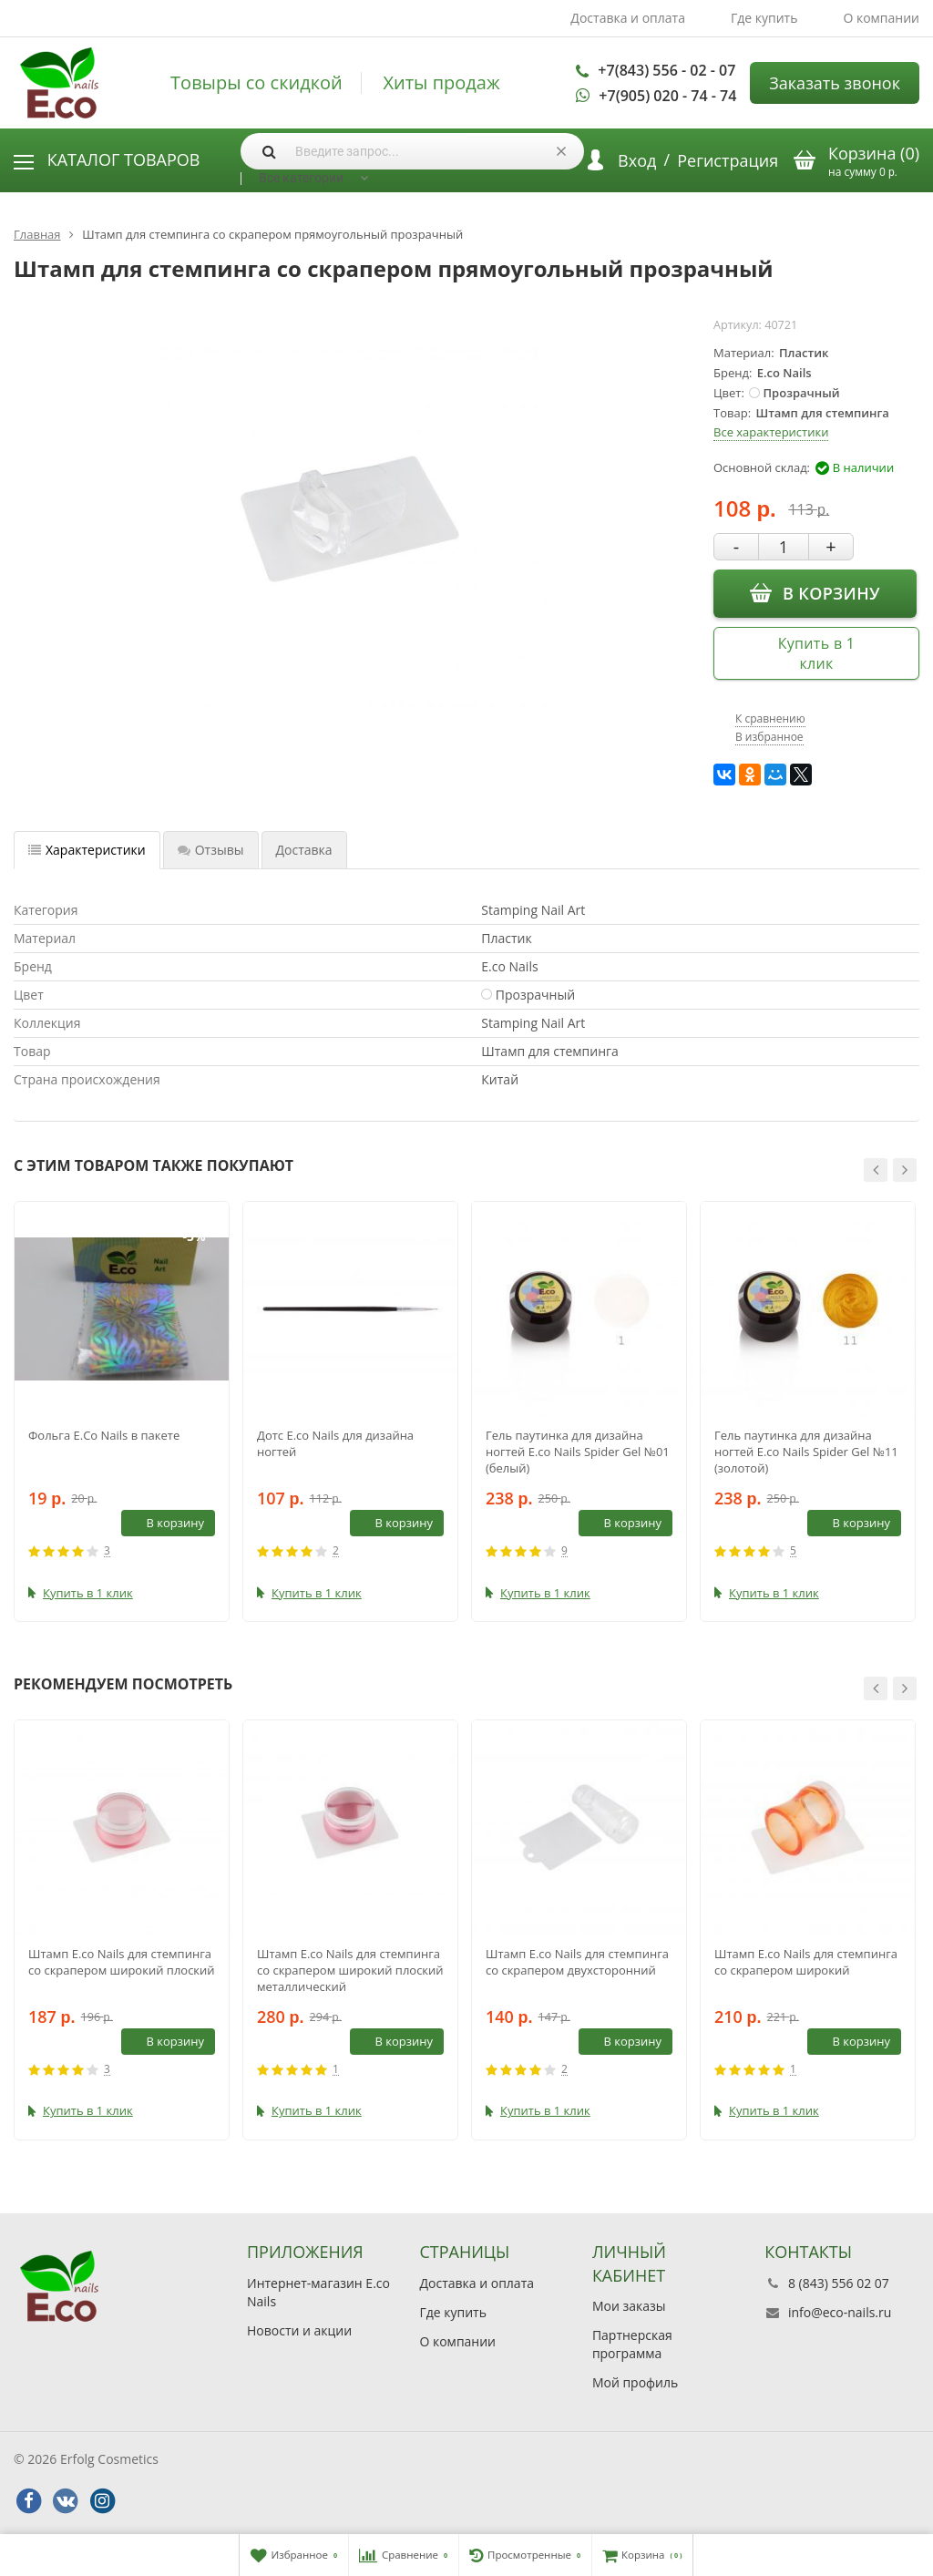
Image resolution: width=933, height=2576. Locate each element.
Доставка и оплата (627, 17)
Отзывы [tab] (211, 849)
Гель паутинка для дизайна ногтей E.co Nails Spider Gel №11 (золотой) (806, 1451)
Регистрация (727, 160)
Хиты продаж (441, 83)
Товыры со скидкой (256, 83)
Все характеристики (770, 432)
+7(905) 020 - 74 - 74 (667, 96)
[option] (121, 1411)
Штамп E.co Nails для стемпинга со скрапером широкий (805, 1961)
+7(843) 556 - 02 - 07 (666, 70)
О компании (881, 17)
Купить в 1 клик (817, 653)
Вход (637, 160)
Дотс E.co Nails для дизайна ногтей (335, 1443)
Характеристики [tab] (87, 849)
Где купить (764, 17)
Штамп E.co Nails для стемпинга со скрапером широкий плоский (121, 1961)
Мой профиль (635, 2382)
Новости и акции (299, 2330)
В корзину (815, 592)
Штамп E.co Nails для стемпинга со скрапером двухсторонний (577, 1961)
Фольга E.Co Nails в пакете (103, 1435)
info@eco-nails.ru (839, 2312)
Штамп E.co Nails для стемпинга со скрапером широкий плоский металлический (350, 1970)
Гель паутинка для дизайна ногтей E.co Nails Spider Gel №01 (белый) (578, 1451)
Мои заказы (629, 2305)
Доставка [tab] (304, 849)
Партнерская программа (632, 2344)
